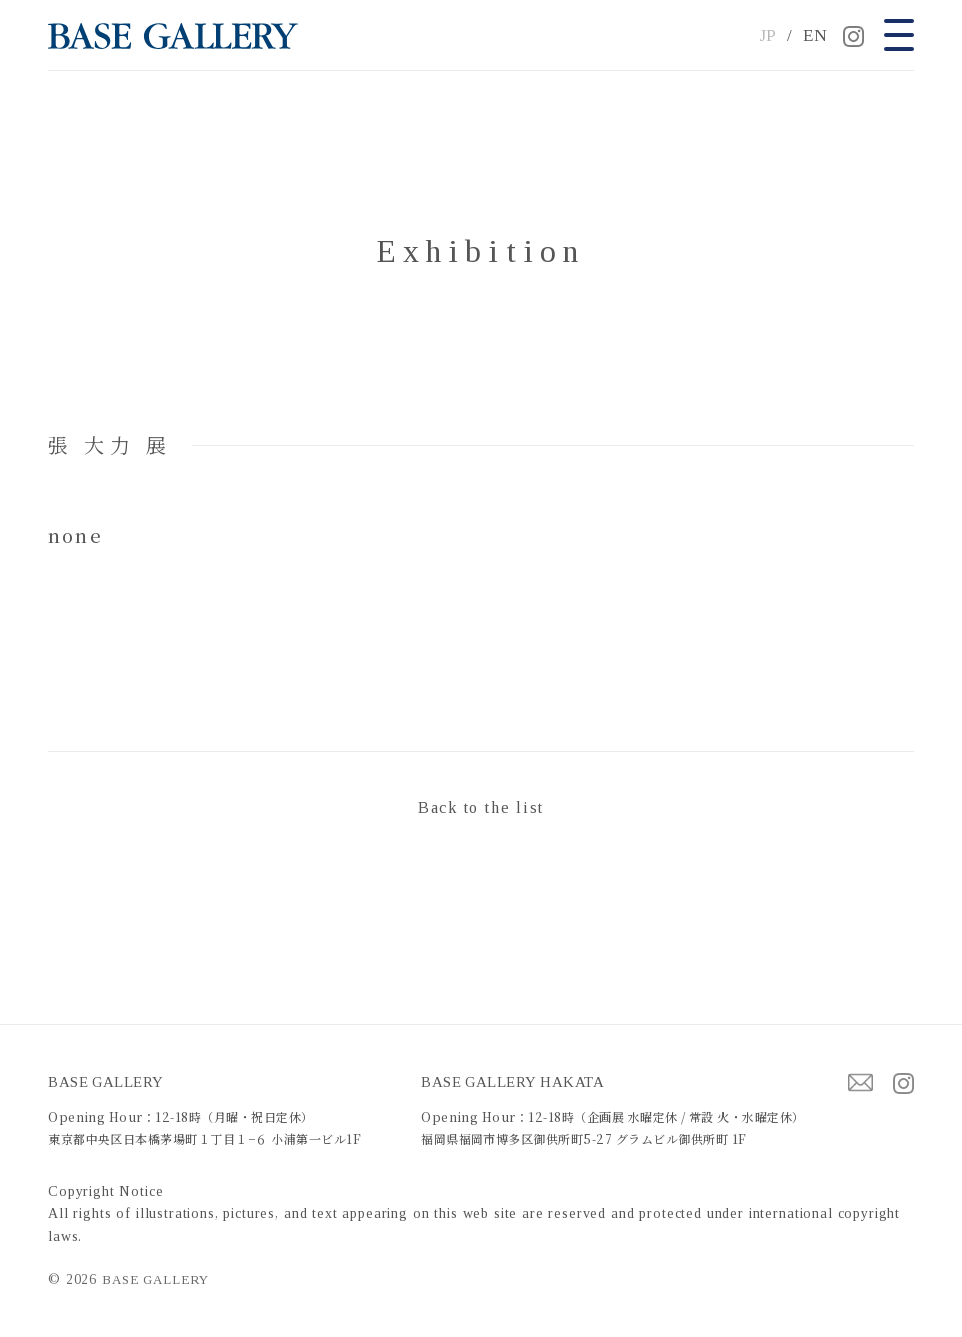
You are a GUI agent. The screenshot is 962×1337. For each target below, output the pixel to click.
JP (768, 35)
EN (815, 35)
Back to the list (481, 807)
